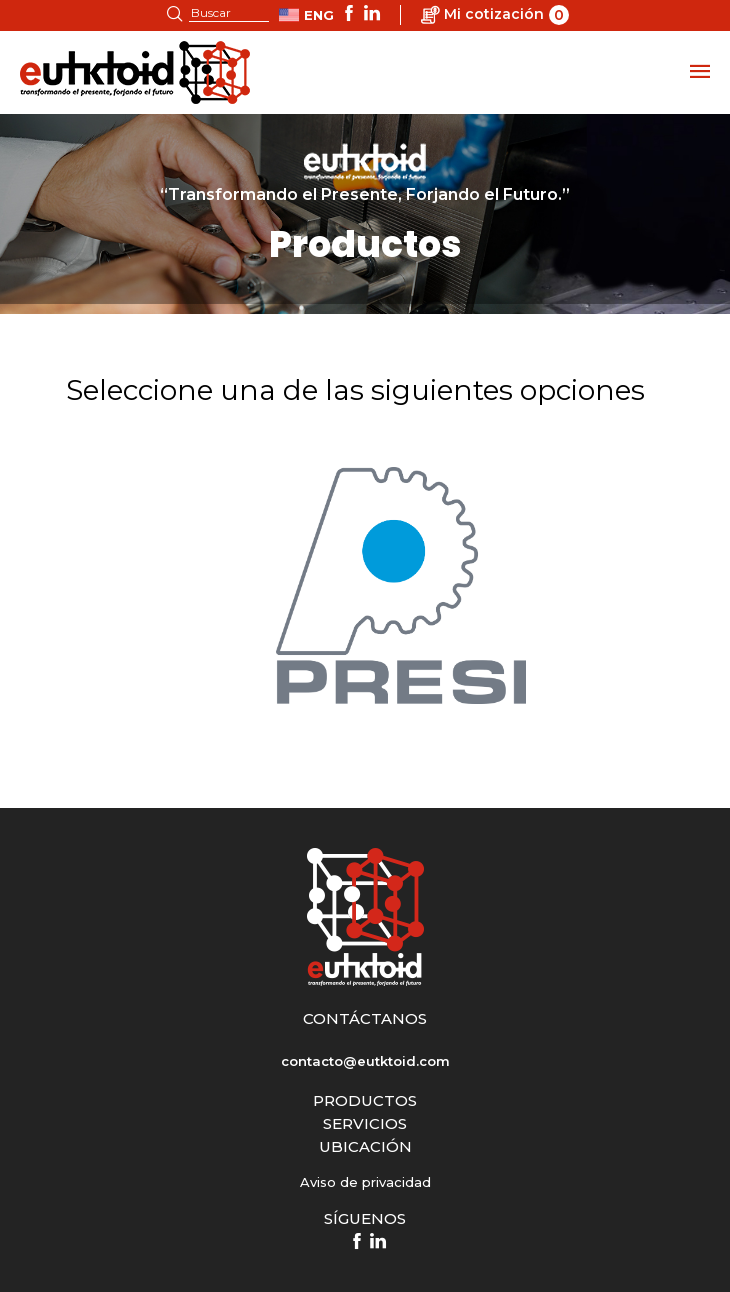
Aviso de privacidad (365, 1182)
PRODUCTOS (365, 1100)
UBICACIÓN (365, 1146)
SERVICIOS (365, 1123)
